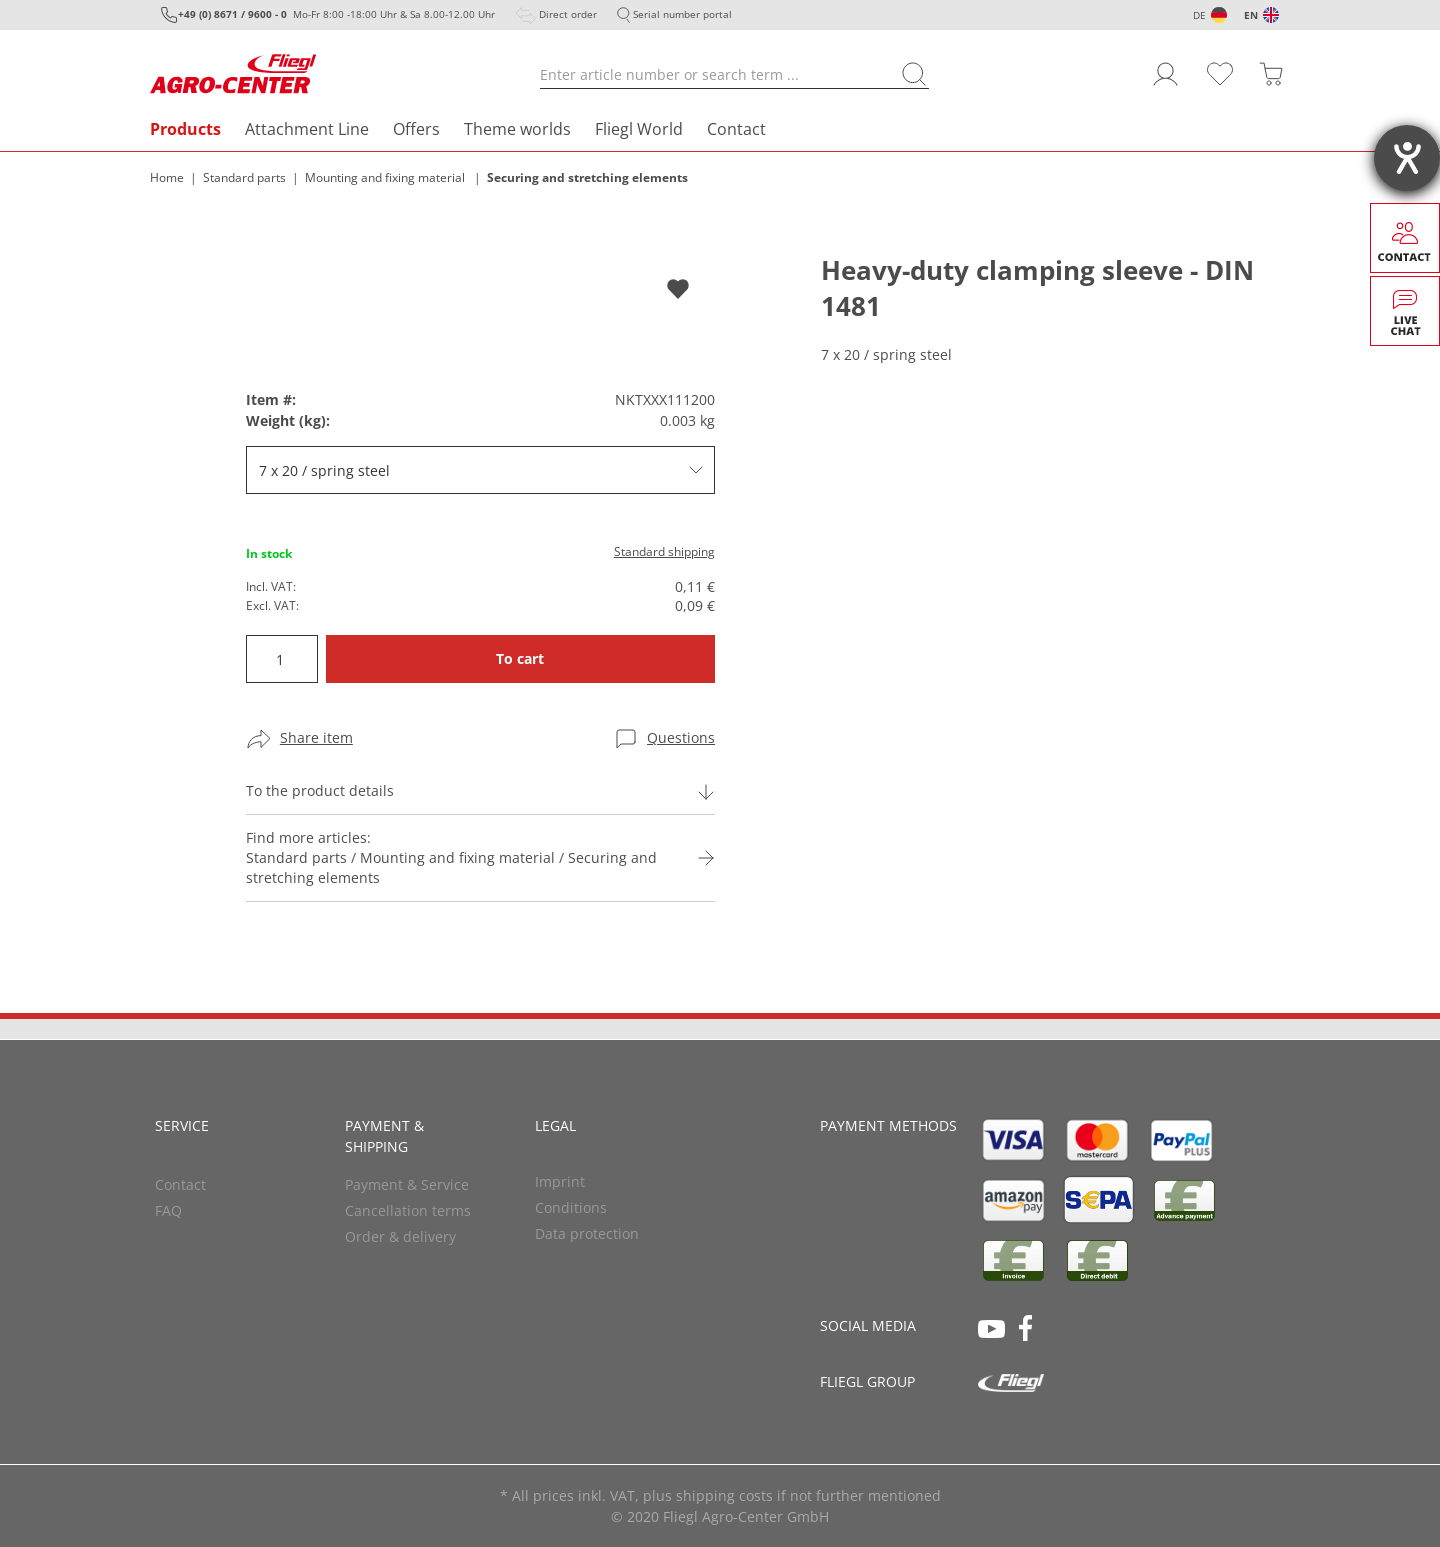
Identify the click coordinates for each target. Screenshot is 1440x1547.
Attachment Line (307, 129)
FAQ (168, 1210)
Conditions (571, 1207)
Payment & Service (407, 1184)
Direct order (568, 14)
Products (185, 129)
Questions (681, 737)
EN (1251, 15)
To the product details (320, 790)
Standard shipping (664, 551)
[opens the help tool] (1407, 158)
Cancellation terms (408, 1210)
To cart (520, 658)
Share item (316, 737)
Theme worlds (517, 129)
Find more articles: (457, 858)
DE (1199, 15)
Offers (416, 129)
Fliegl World (639, 129)
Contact (736, 129)
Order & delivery (400, 1236)
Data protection (587, 1233)
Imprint (560, 1181)
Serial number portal (682, 14)
